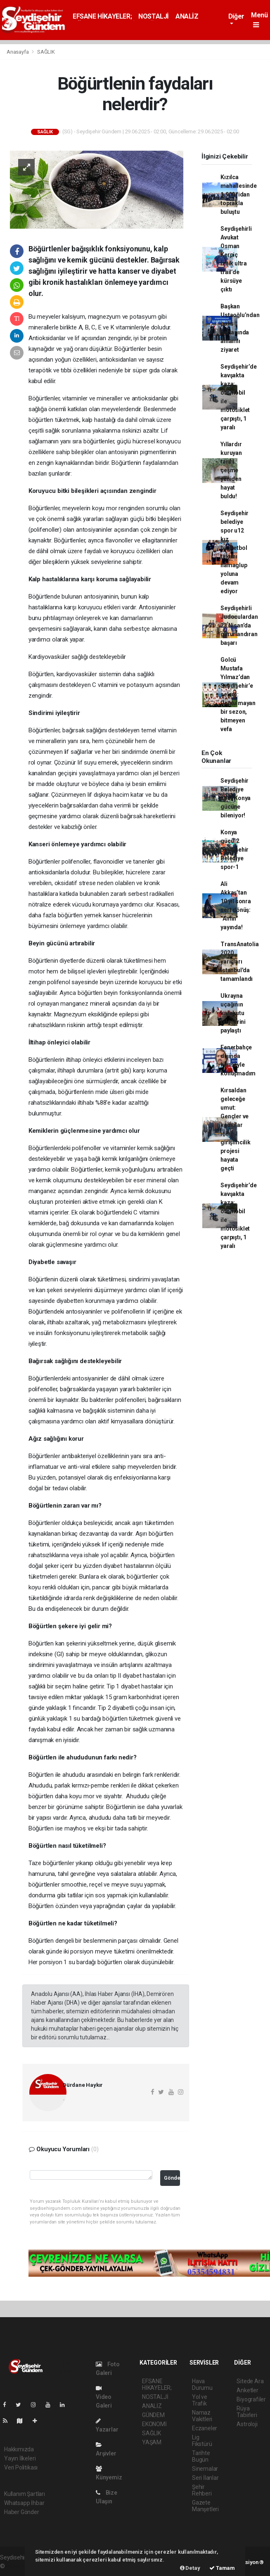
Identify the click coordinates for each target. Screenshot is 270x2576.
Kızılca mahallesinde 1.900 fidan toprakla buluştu (238, 194)
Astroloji (247, 2424)
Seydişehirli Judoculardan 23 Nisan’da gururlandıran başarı (239, 625)
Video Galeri (104, 2397)
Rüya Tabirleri (247, 2411)
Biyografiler (251, 2399)
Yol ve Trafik (199, 2400)
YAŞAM (151, 2442)
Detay (190, 2568)
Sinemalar (205, 2468)
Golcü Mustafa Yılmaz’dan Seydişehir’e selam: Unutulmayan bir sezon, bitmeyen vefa (238, 694)
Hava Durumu (202, 2384)
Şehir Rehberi (202, 2490)
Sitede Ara (250, 2381)
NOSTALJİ (153, 16)
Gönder (172, 2178)
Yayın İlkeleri (20, 2458)
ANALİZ (187, 16)
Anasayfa (18, 52)
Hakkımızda (19, 2449)
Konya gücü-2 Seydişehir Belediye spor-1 (234, 849)
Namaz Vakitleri (202, 2415)
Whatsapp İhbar (24, 2503)
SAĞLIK (46, 52)
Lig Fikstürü (202, 2440)
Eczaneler (204, 2428)
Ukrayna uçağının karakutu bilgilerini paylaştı (233, 1013)
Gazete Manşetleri (205, 2505)
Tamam (222, 2568)
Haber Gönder (21, 2512)
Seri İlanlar (205, 2477)
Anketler (247, 2390)
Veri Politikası (21, 2467)
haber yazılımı (23, 2566)
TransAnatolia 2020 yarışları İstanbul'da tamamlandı (239, 961)
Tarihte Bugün (201, 2456)
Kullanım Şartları (24, 2494)
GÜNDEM (153, 2415)
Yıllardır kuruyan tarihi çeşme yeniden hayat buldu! (231, 470)
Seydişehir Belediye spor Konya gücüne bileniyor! (235, 798)
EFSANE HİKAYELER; (102, 16)
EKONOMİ (154, 2424)
